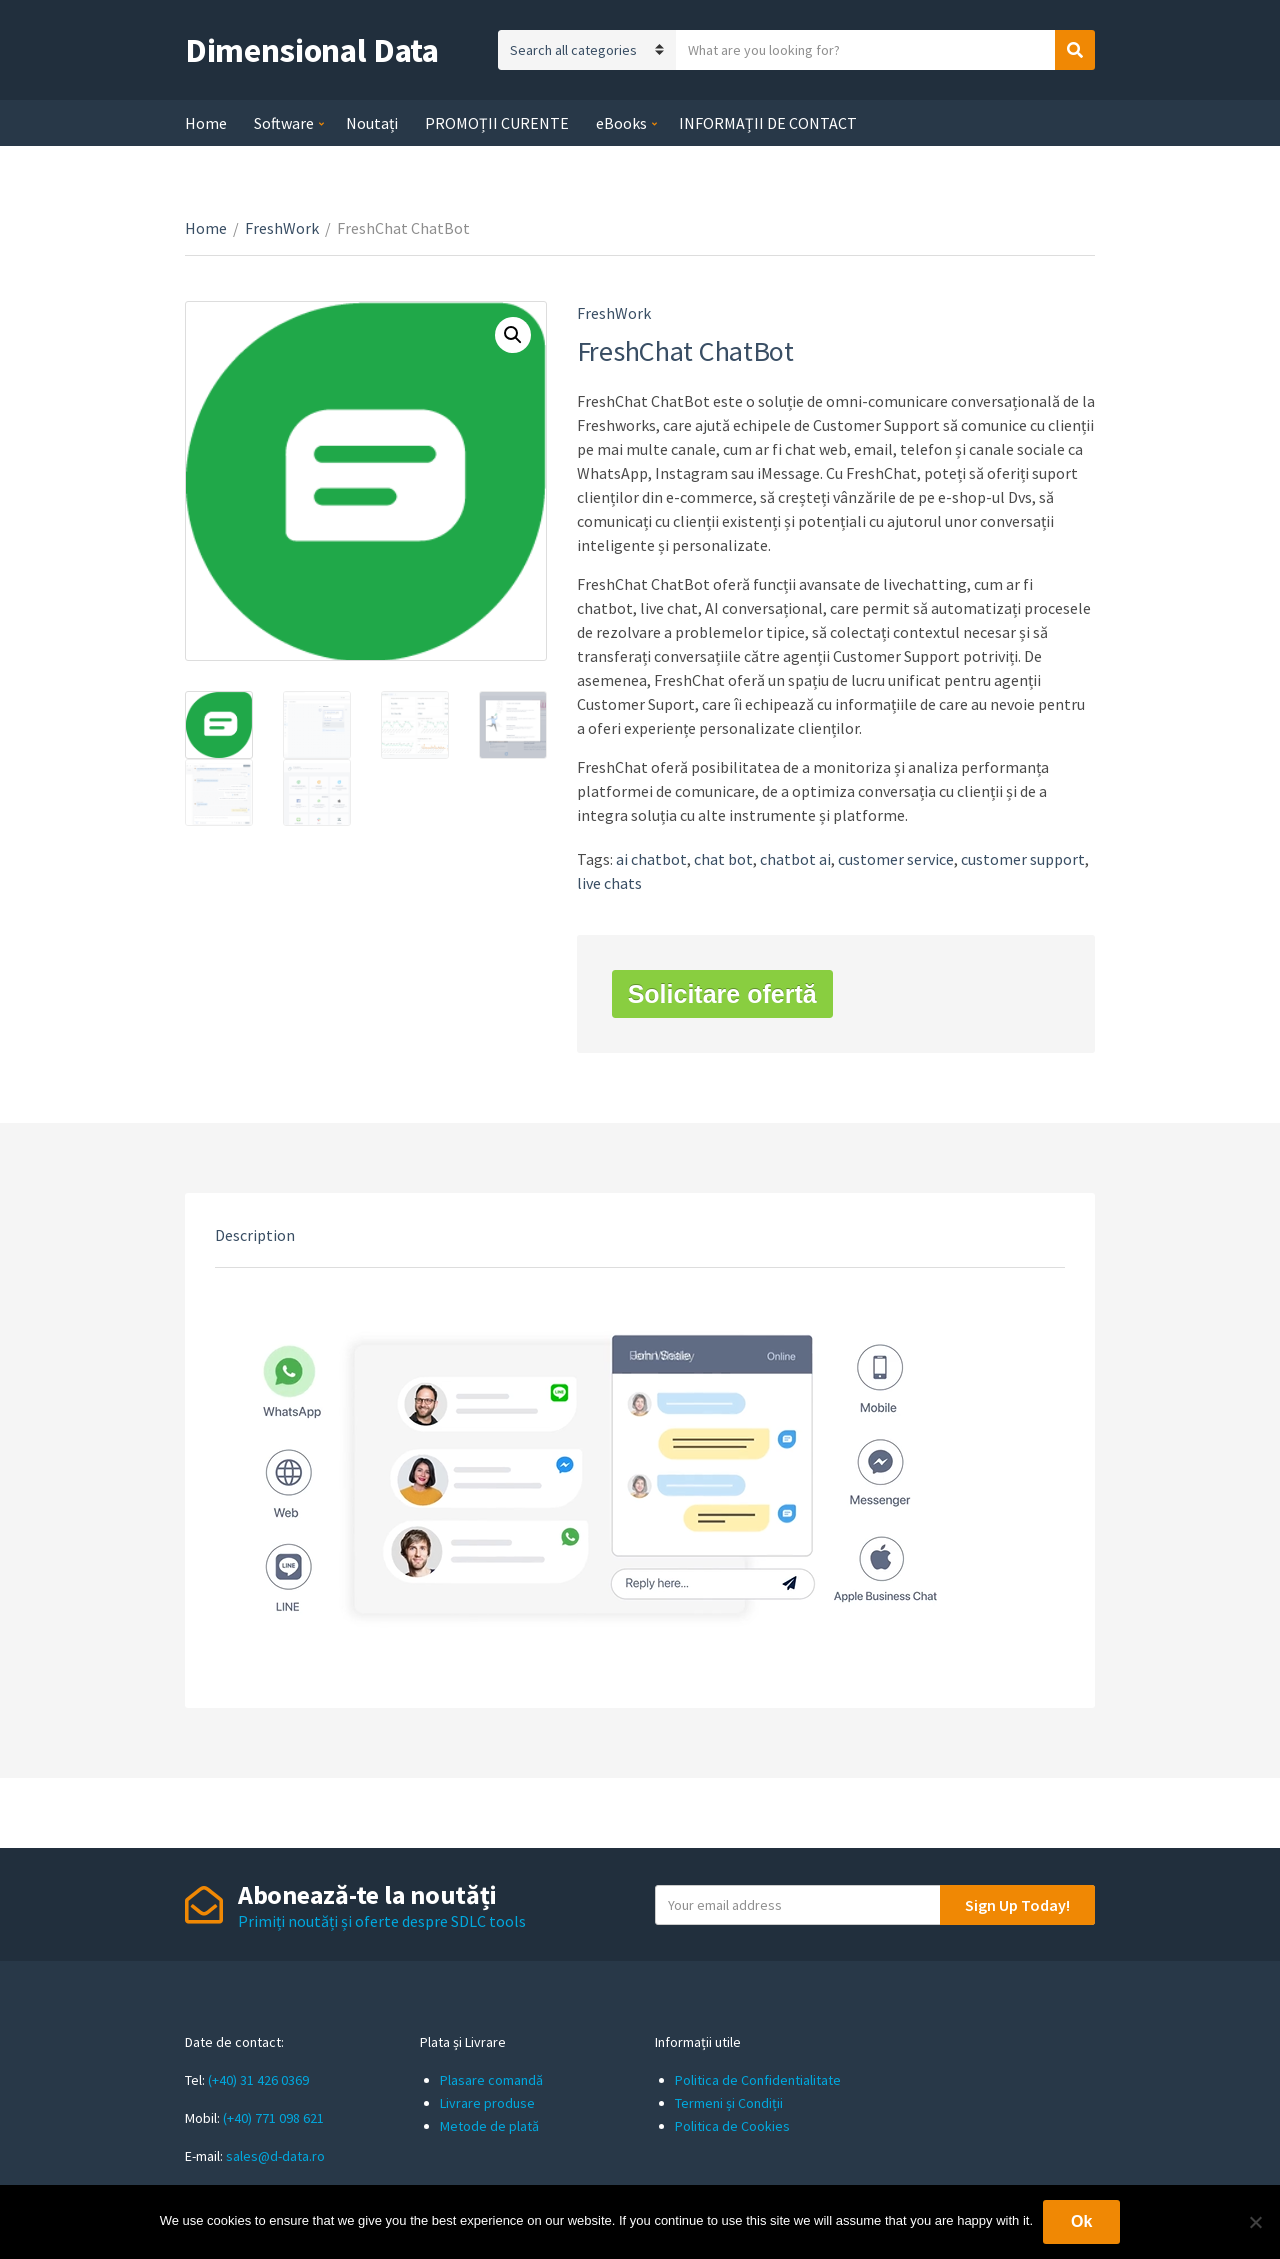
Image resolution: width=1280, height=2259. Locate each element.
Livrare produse (487, 2103)
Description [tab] (255, 1235)
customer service (896, 859)
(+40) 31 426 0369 (258, 2080)
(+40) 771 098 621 (273, 2118)
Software (284, 123)
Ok (1081, 2221)
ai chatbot (651, 859)
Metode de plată (489, 2126)
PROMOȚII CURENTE (497, 123)
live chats (609, 883)
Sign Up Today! (1017, 1905)
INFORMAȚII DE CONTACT (768, 123)
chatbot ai (795, 859)
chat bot (723, 859)
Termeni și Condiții (729, 2103)
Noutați (372, 123)
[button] (513, 335)
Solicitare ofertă (722, 994)
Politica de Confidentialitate (758, 2080)
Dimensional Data (312, 50)
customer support (1023, 859)
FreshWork (282, 228)
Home (206, 123)
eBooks (621, 123)
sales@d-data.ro (275, 2156)
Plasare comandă (491, 2080)
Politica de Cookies (732, 2126)
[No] (1255, 2222)
